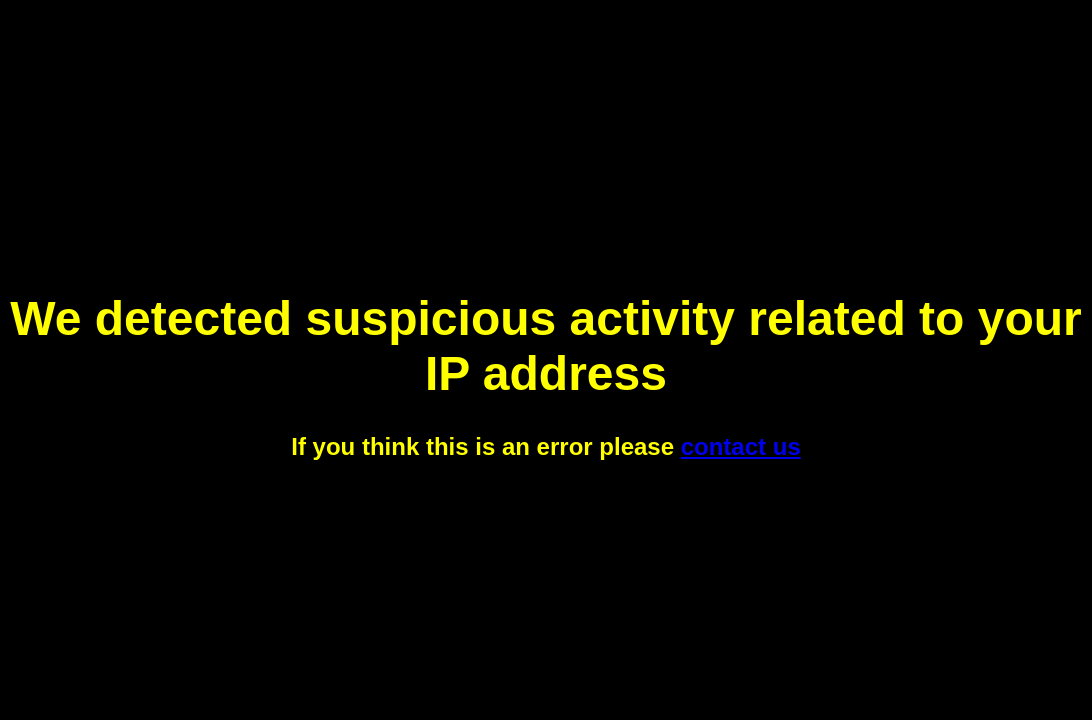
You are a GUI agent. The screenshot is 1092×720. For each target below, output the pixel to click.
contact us (741, 446)
